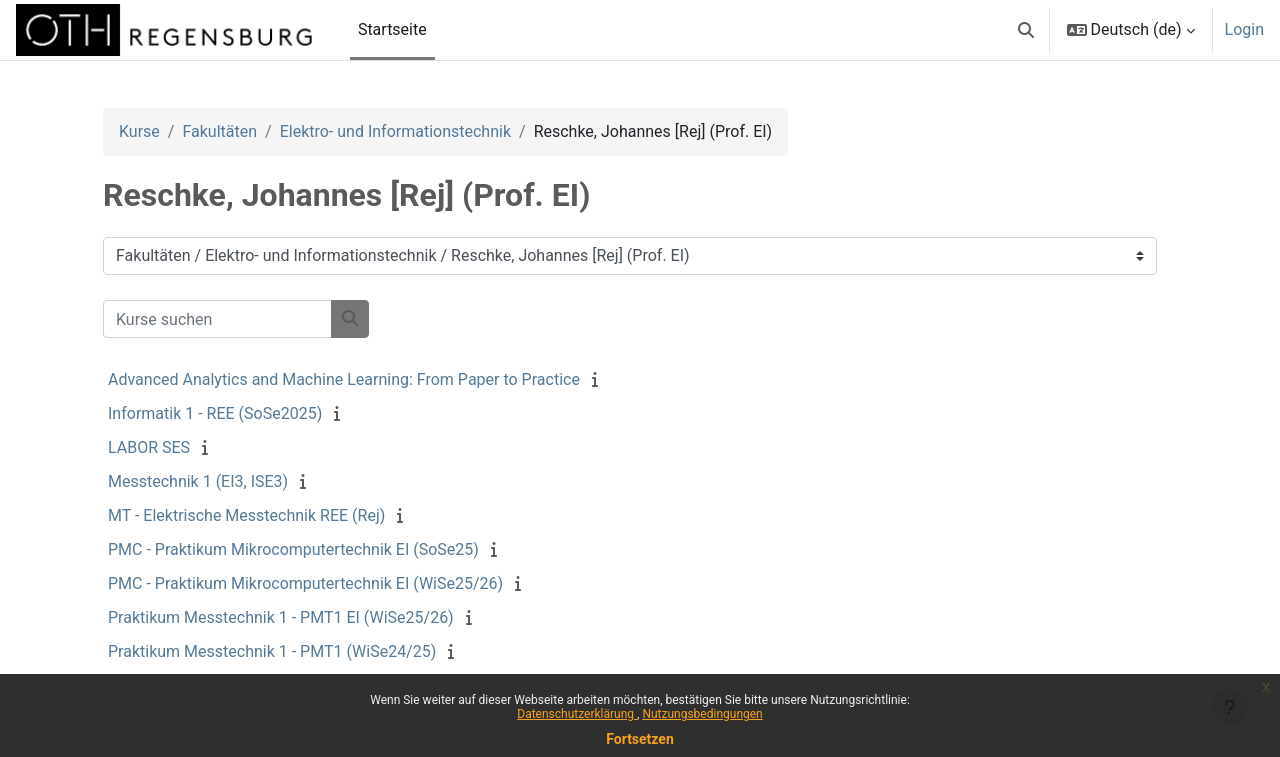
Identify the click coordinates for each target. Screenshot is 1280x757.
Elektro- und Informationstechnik (395, 131)
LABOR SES (149, 447)
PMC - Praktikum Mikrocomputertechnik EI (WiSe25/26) (305, 583)
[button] (1026, 30)
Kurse (139, 131)
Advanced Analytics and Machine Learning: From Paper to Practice (344, 379)
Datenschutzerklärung (577, 714)
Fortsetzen (640, 739)
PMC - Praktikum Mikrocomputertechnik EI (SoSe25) (293, 549)
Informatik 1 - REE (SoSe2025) (215, 413)
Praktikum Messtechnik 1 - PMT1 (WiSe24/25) (272, 651)
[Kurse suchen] (217, 319)
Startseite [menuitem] (392, 29)
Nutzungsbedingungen (702, 714)
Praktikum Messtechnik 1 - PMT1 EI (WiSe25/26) (281, 617)
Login (1244, 29)
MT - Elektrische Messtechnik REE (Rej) (246, 515)
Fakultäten (219, 131)
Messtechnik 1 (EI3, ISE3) (198, 481)
